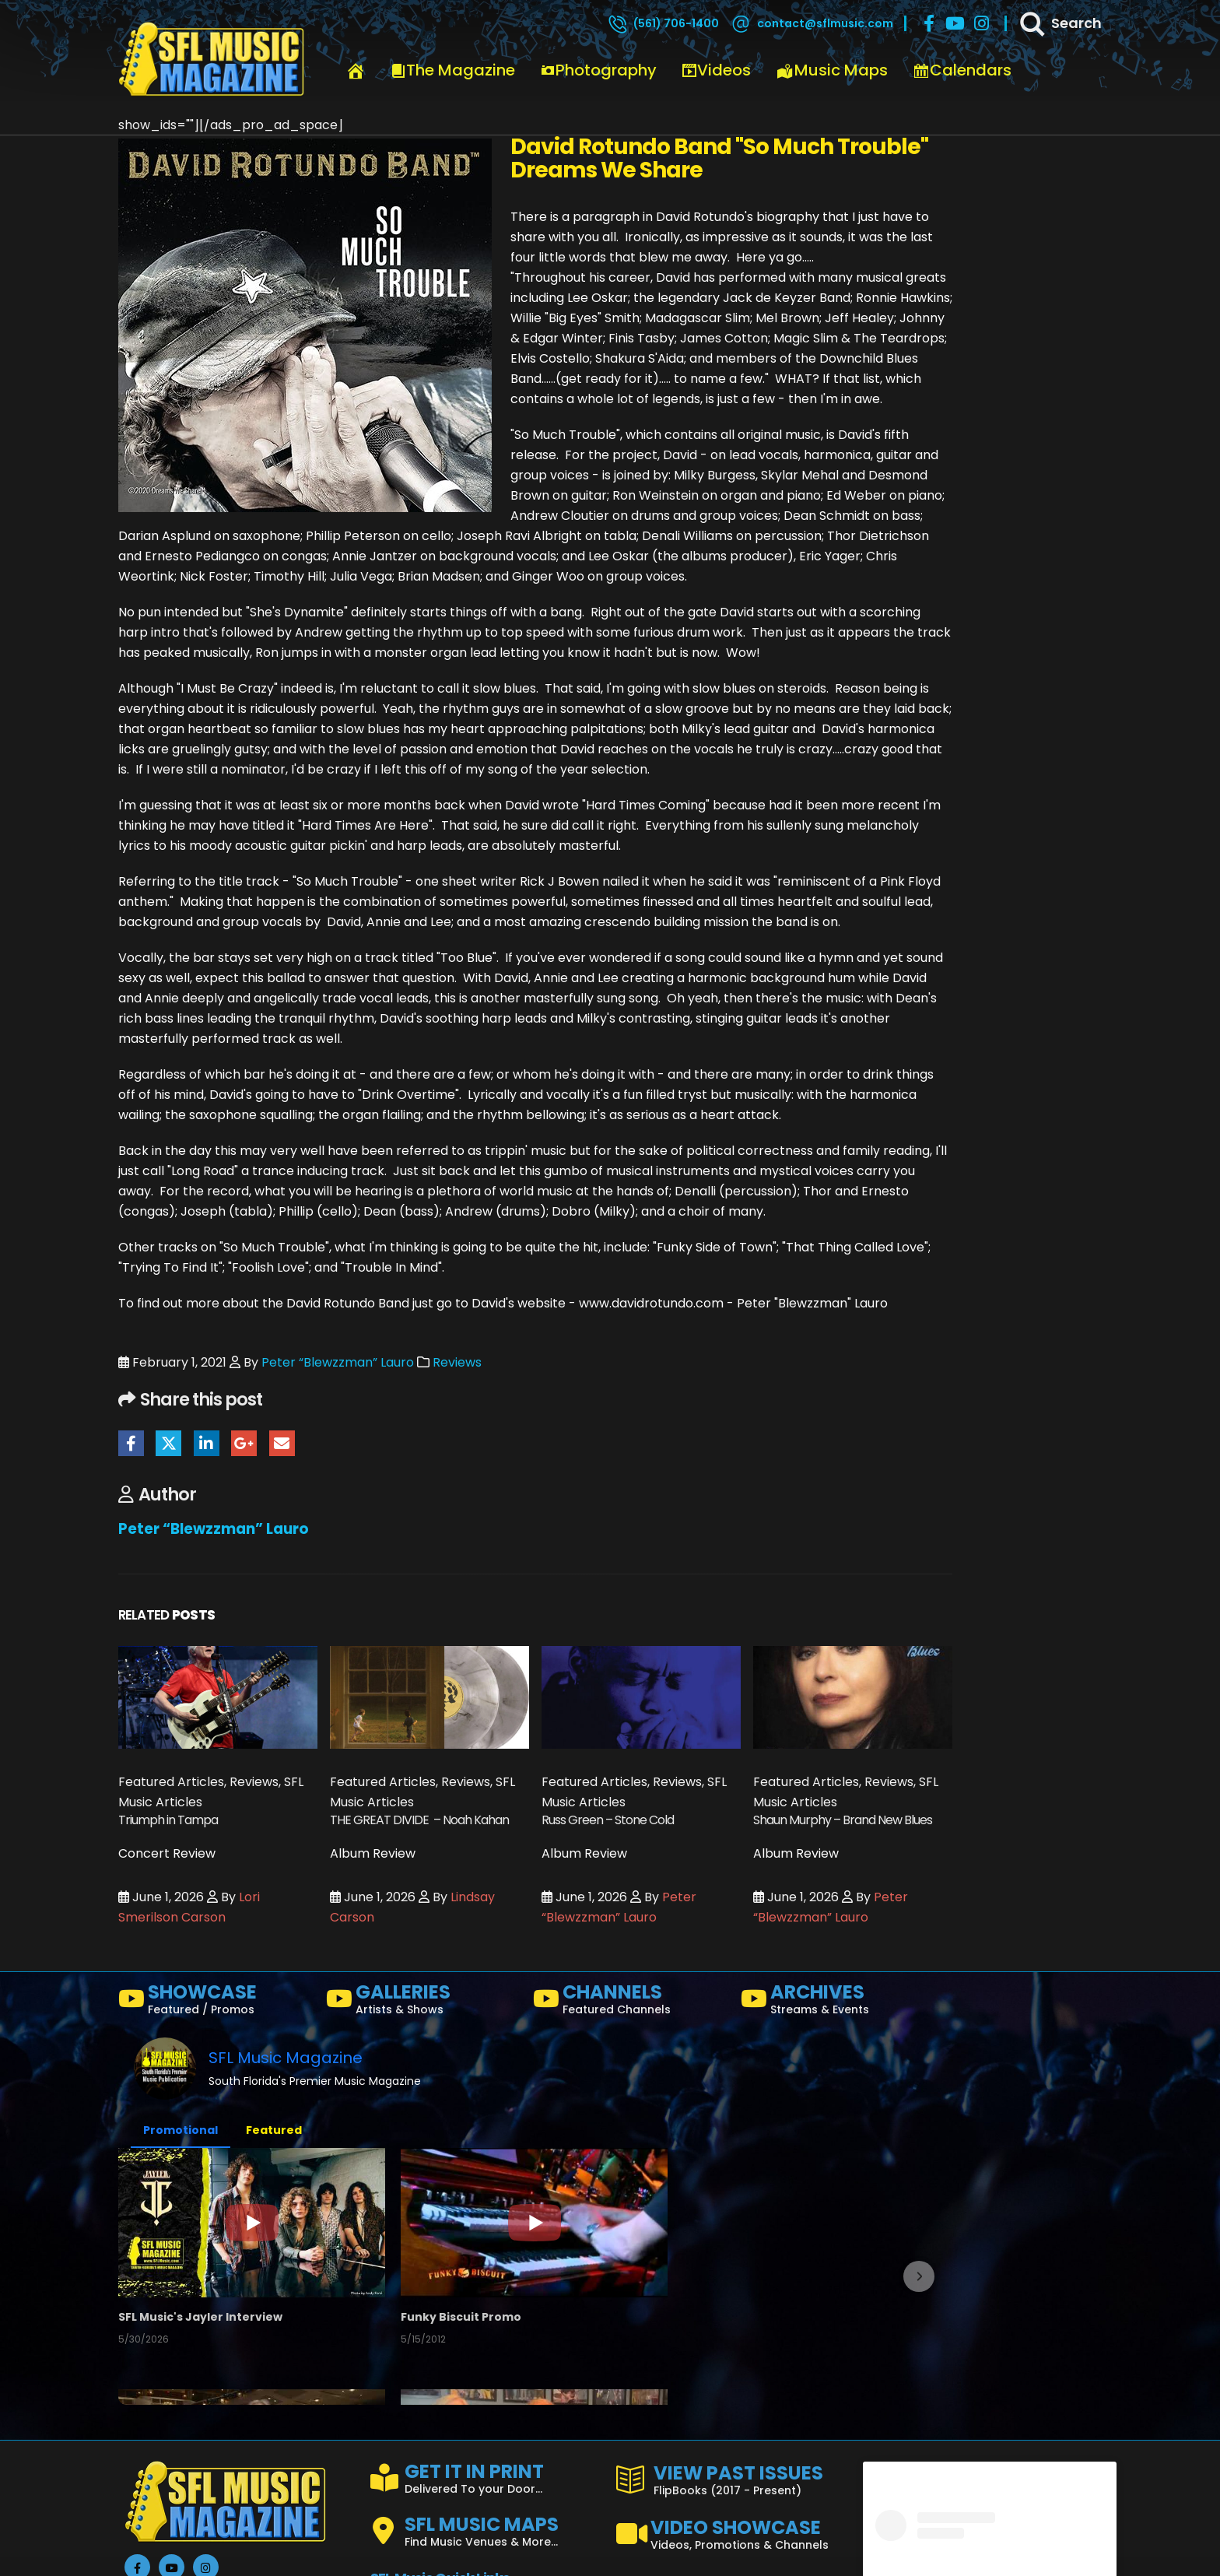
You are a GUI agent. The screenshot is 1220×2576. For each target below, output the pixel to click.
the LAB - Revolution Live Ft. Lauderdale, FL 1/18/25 (797, 2550)
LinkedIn (206, 1443)
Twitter (168, 1443)
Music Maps (832, 70)
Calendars (962, 70)
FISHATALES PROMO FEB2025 (474, 2550)
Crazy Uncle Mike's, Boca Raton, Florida (237, 2550)
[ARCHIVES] (838, 2002)
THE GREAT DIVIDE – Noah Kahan (419, 1820)
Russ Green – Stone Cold (608, 1820)
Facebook (131, 1443)
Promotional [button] (180, 2130)
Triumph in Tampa (168, 1820)
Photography (598, 70)
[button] (136, 2379)
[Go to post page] (217, 1697)
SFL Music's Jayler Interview (204, 2321)
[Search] (1060, 23)
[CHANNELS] (630, 2002)
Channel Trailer (710, 2321)
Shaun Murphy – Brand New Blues (842, 1820)
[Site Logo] (211, 60)
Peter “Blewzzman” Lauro (337, 1362)
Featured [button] (274, 2130)
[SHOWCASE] (216, 2002)
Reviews (457, 1362)
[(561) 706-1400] (663, 23)
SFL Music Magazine (286, 2058)
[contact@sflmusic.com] (811, 23)
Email (282, 1443)
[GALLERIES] (423, 2002)
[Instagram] (982, 23)
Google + (244, 1443)
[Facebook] (929, 23)
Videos (716, 70)
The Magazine (453, 70)
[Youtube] (955, 23)
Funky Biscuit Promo (453, 2321)
